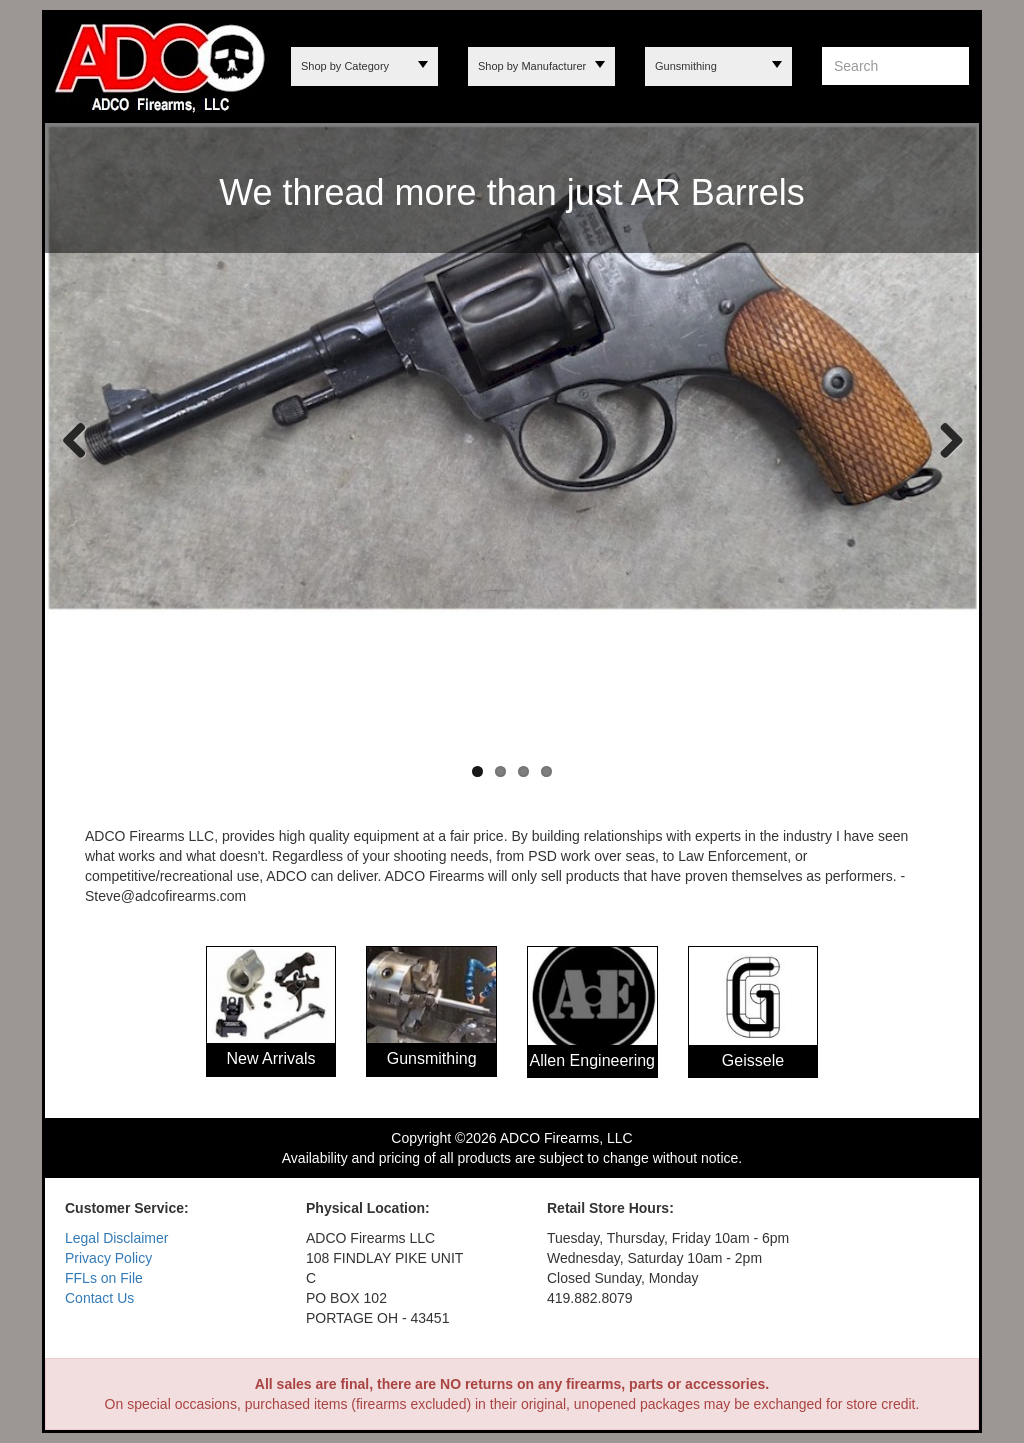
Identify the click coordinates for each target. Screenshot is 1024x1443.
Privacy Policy (108, 1258)
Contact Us (99, 1298)
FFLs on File (104, 1278)
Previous (75, 439)
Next (944, 439)
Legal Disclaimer (116, 1238)
